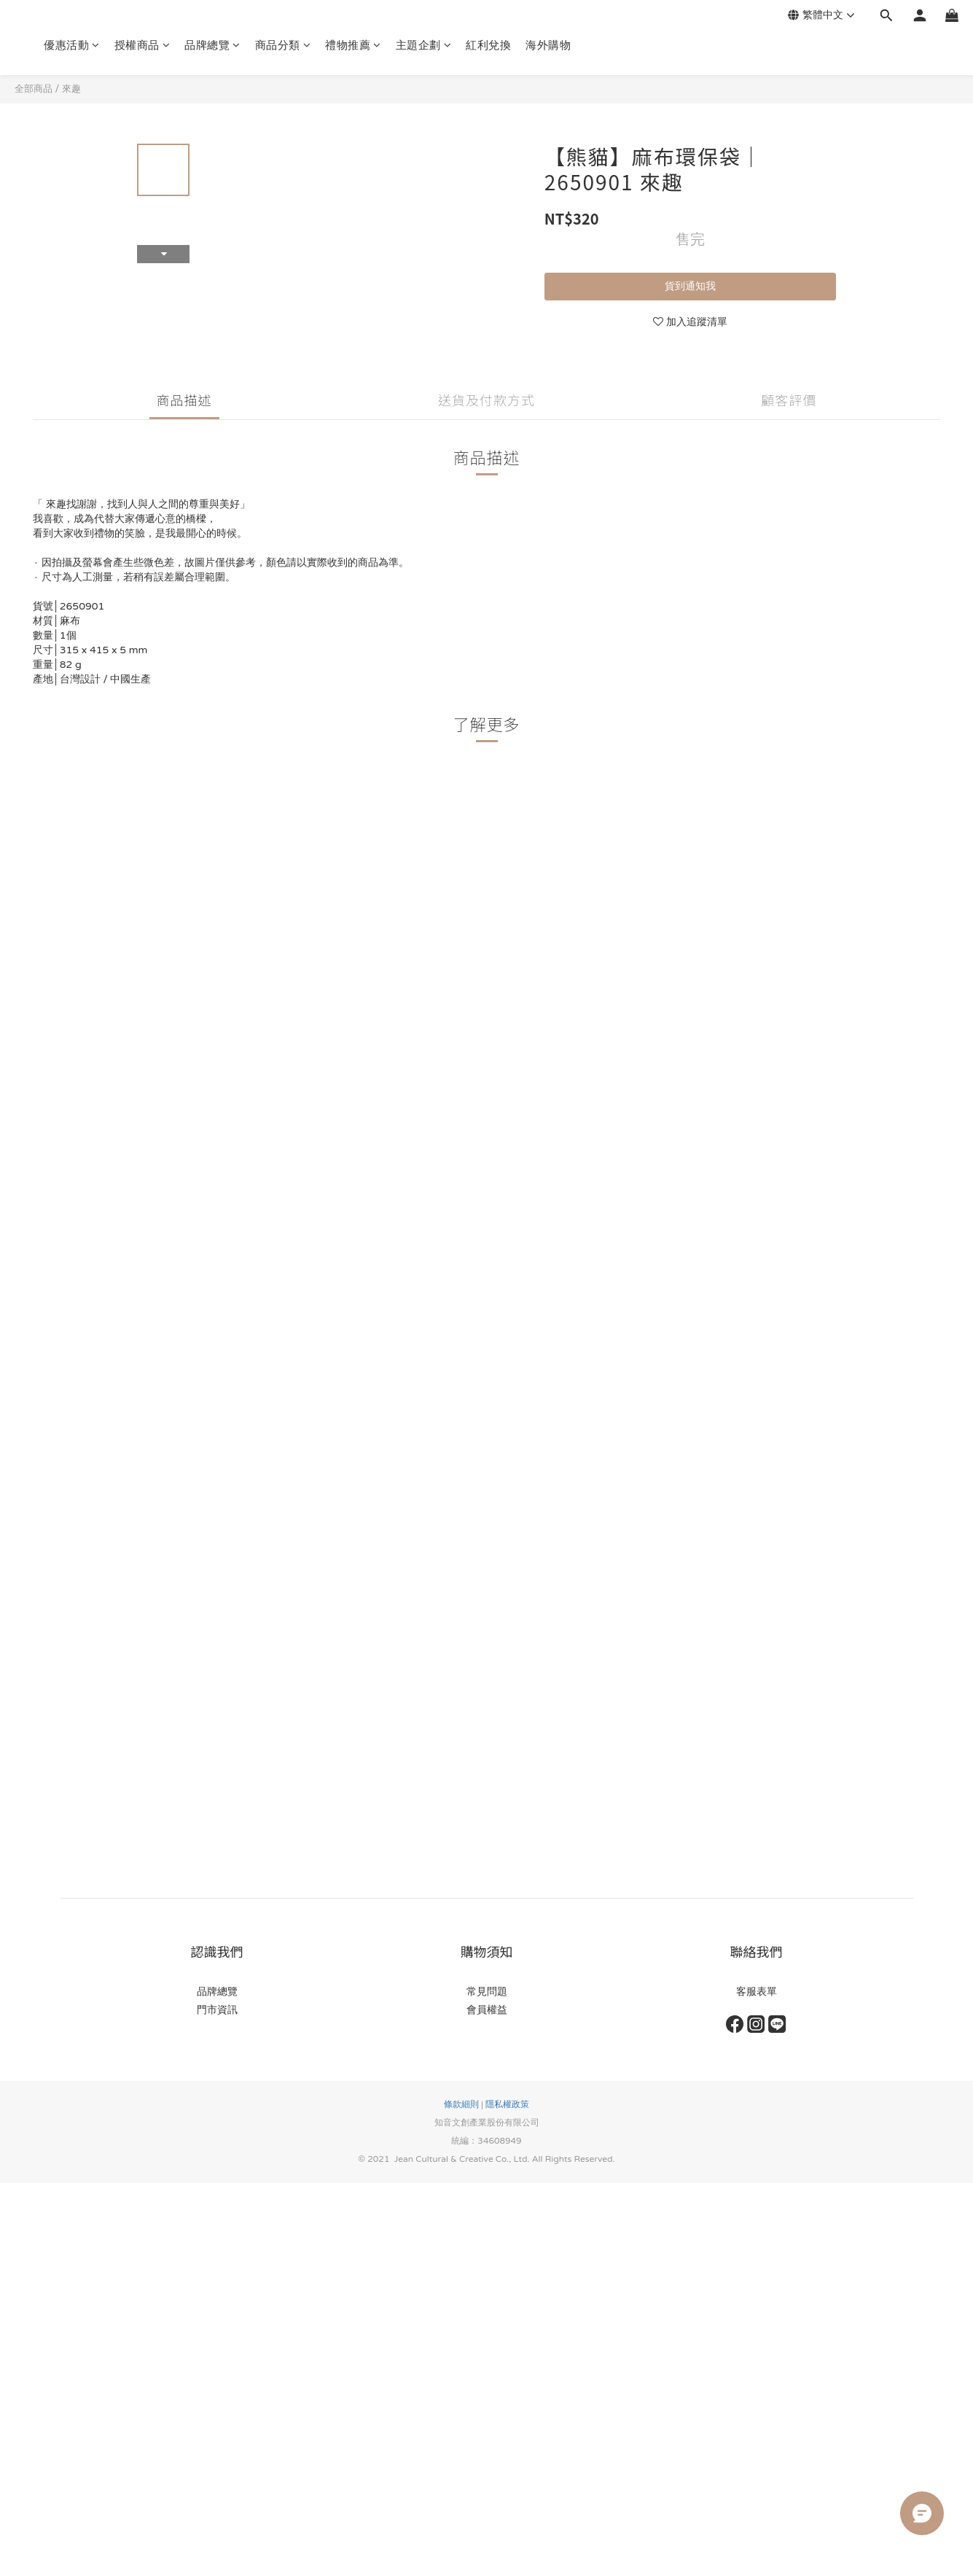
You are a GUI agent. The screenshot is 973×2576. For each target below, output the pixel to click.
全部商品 (33, 89)
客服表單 (756, 1991)
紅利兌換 (488, 45)
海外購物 (548, 45)
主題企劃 (424, 45)
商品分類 (283, 45)
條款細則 (461, 2104)
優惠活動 (72, 45)
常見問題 (486, 1991)
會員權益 (486, 2010)
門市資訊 (217, 2010)
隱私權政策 (507, 2104)
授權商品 (142, 45)
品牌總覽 (212, 45)
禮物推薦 (353, 45)
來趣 (71, 89)
